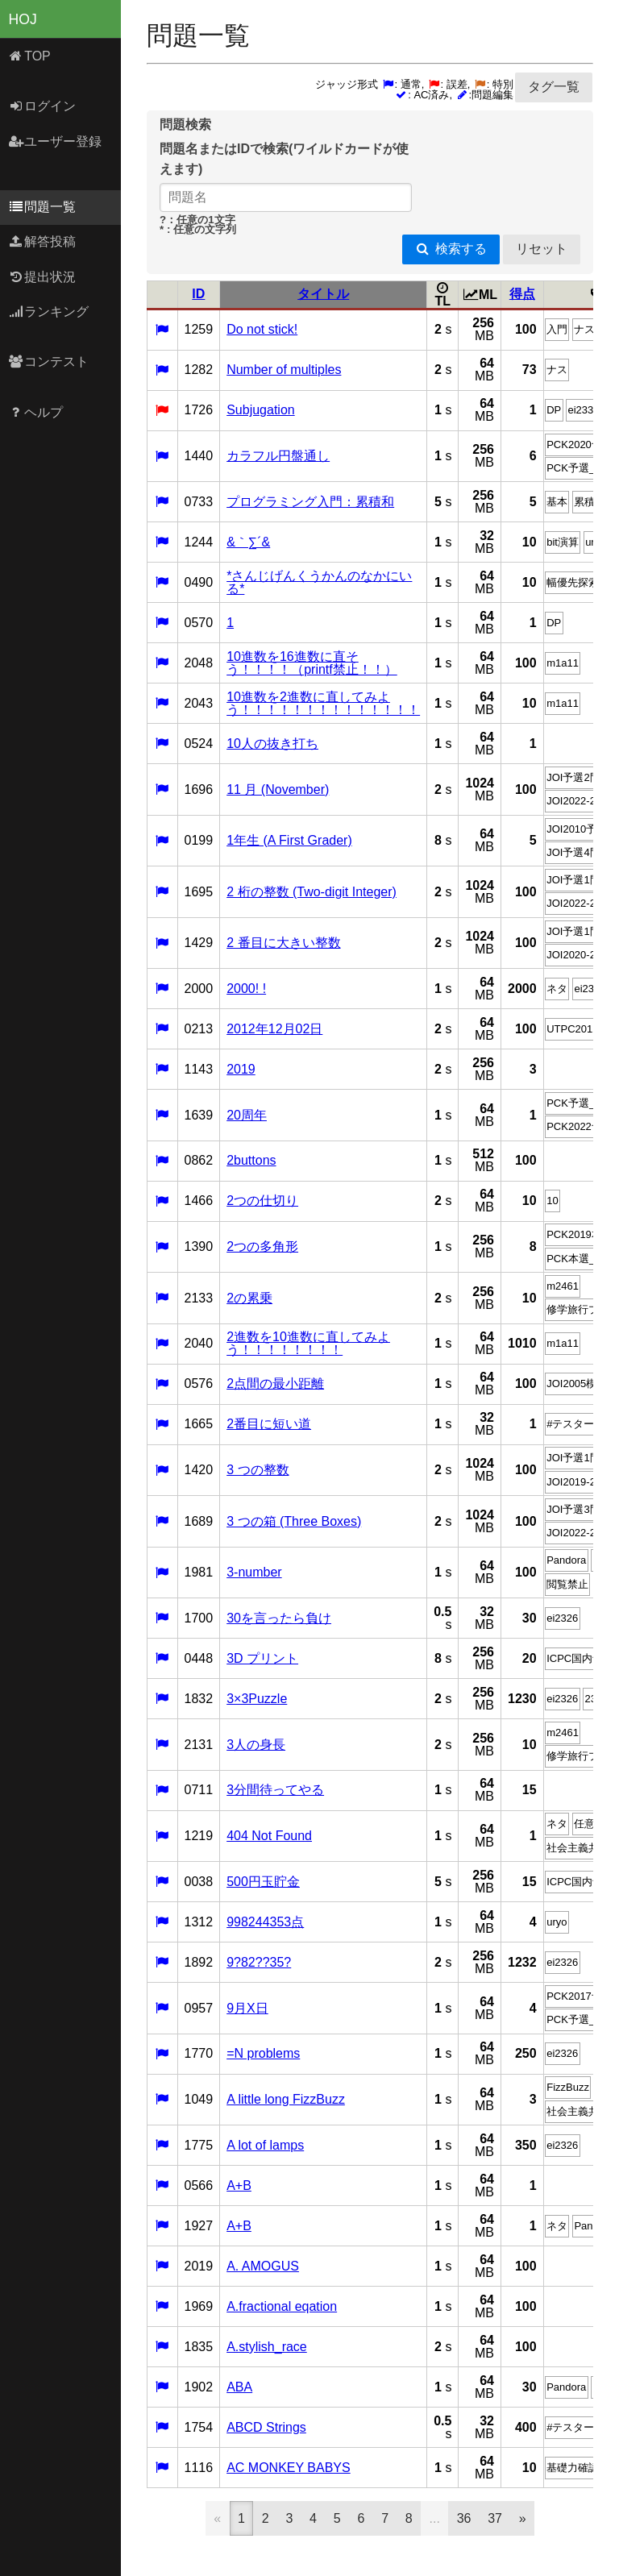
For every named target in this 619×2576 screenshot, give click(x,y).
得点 (522, 294)
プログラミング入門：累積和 (310, 502)
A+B (238, 2185)
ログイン (42, 106)
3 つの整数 (257, 1470)
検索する (451, 249)
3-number (253, 1572)
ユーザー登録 (55, 141)
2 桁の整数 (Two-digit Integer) (311, 892)
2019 (240, 1069)
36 (464, 2518)
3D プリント (262, 1658)
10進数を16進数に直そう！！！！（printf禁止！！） (311, 663)
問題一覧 (42, 207)
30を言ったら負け (278, 1618)
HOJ (23, 19)
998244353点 (265, 1922)
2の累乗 (249, 1298)
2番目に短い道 (268, 1424)
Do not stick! (261, 329)
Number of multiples (283, 369)
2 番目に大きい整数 (283, 942)
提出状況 (42, 277)
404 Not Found (269, 1836)
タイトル (323, 294)
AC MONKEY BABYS (288, 2467)
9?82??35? (258, 1962)
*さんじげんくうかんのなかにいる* (319, 582)
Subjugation (260, 410)
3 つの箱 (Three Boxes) (293, 1521)
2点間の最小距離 (275, 1383)
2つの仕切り (262, 1200)
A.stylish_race (266, 2347)
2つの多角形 (262, 1246)
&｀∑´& (248, 542)
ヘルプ (36, 412)
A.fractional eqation (281, 2306)
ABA (239, 2387)
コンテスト (48, 361)
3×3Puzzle (256, 1699)
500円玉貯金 (263, 1881)
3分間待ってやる (275, 1790)
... (435, 2518)
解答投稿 (42, 241)
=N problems (263, 2053)
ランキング (48, 311)
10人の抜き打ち (272, 743)
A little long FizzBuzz (285, 2099)
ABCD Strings (266, 2427)
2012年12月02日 (274, 1029)
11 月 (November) (277, 789)
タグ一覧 (554, 86)
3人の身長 (255, 1744)
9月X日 (247, 2008)
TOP (29, 56)
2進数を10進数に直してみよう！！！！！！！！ (308, 1343)
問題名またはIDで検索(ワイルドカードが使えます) (284, 159)
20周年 (246, 1115)
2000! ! (246, 988)
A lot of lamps (265, 2145)
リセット (541, 249)
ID (198, 294)
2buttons (251, 1160)
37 (495, 2518)
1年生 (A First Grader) (289, 840)
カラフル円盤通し (278, 456)
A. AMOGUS (262, 2266)
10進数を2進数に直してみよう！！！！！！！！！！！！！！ (323, 703)
